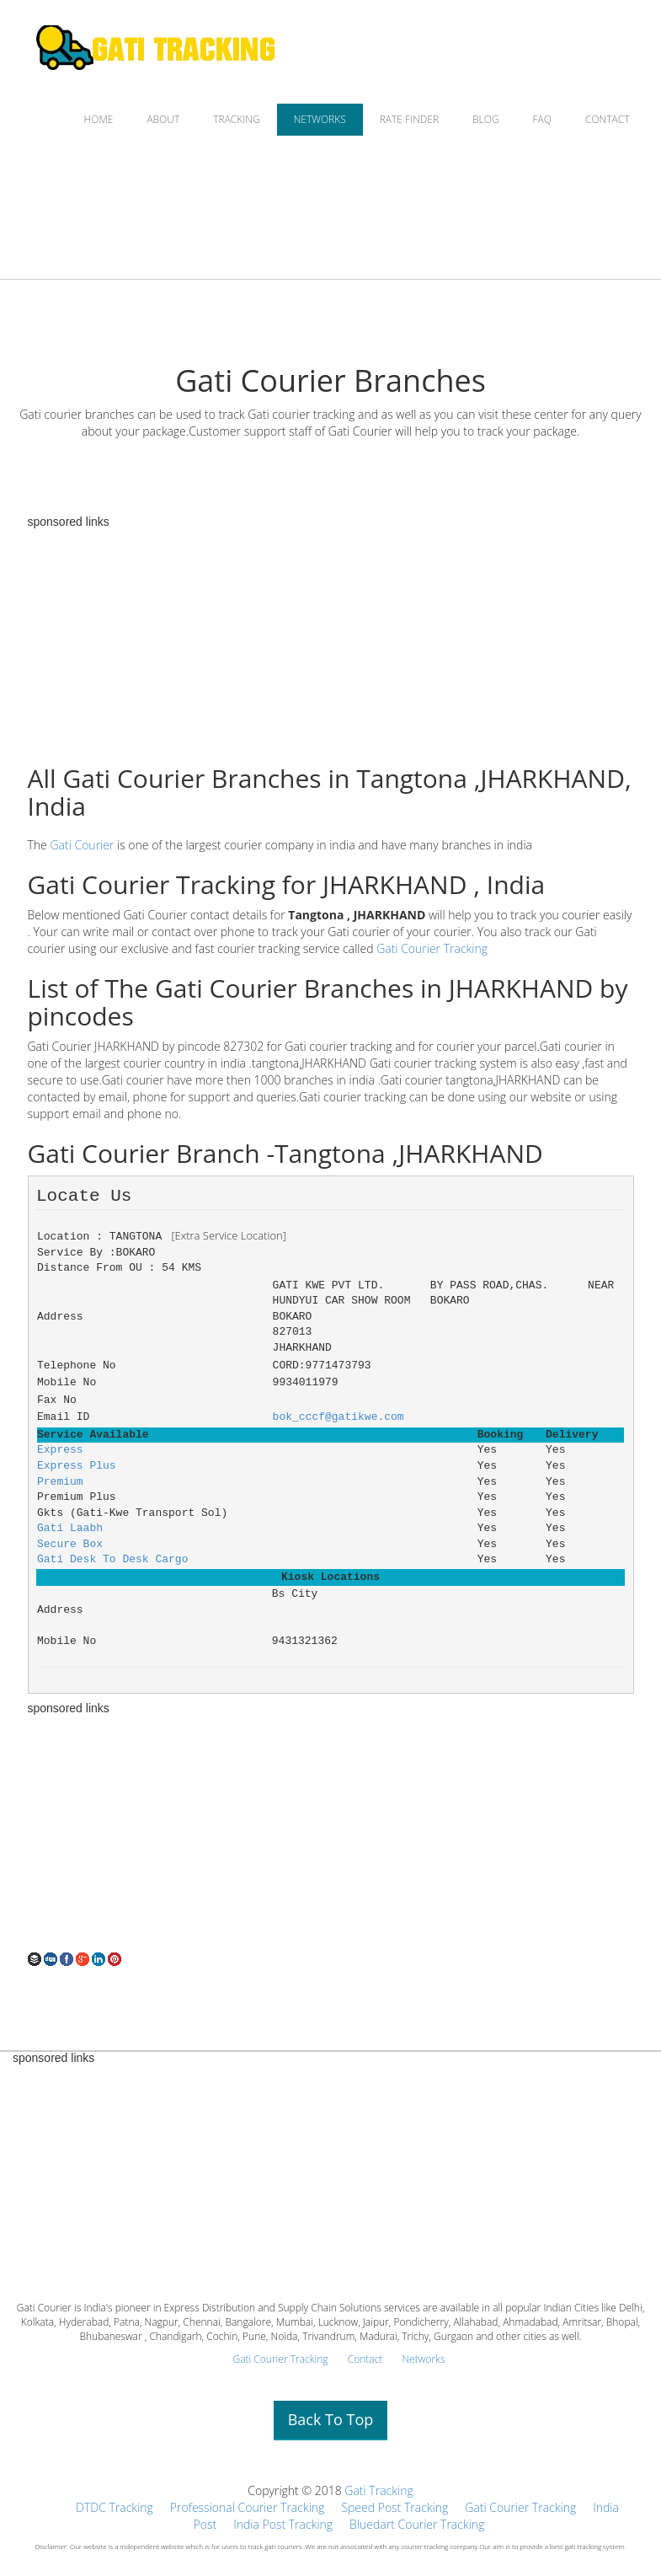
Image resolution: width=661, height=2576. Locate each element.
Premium (60, 1481)
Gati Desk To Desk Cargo (112, 1559)
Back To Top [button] (331, 2419)
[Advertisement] (331, 1833)
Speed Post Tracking (394, 2507)
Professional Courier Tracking (247, 2507)
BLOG (485, 119)
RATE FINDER (409, 119)
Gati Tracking (378, 2490)
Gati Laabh (70, 1528)
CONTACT (607, 119)
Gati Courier (82, 845)
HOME (99, 119)
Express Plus (76, 1465)
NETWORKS (320, 119)
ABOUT (163, 119)
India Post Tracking (283, 2524)
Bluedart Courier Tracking (416, 2524)
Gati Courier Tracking (432, 948)
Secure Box (70, 1544)
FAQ (542, 119)
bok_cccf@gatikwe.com (338, 1417)
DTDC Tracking (114, 2507)
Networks (423, 2359)
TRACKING (236, 119)
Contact (365, 2359)
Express (60, 1449)
